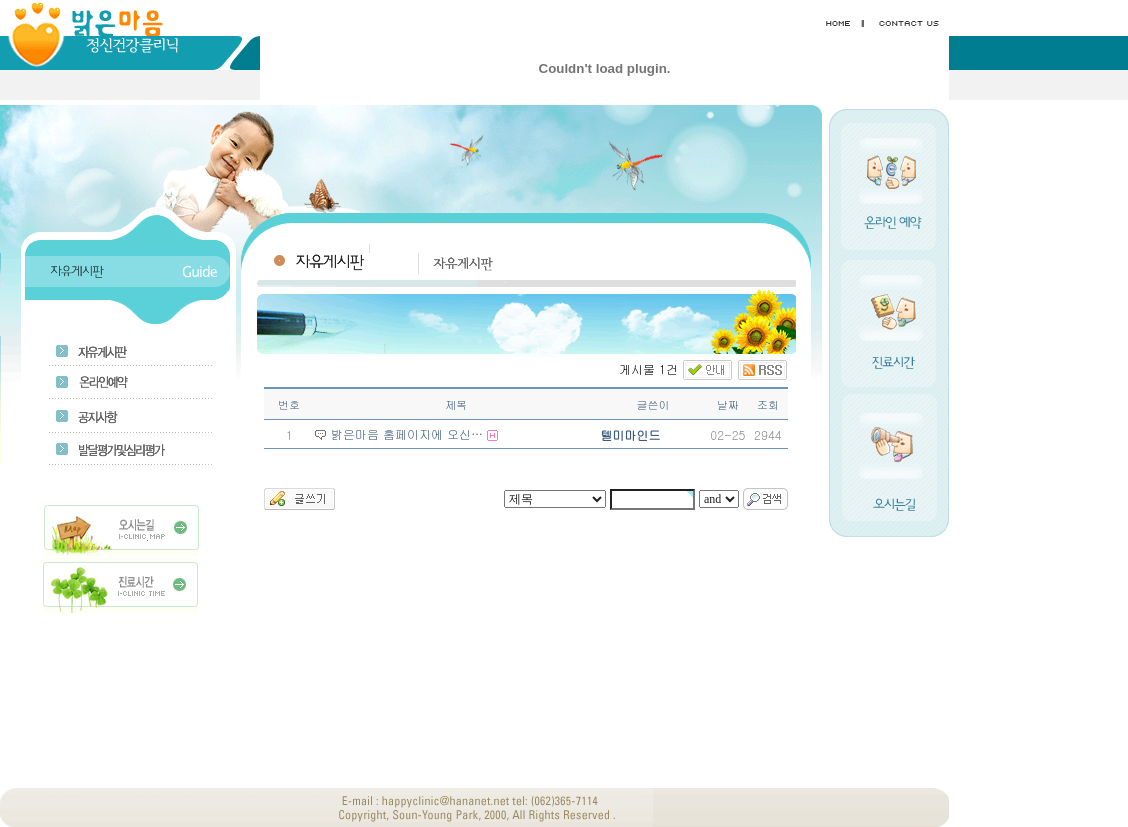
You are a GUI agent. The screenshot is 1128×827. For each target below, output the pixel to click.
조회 (768, 404)
